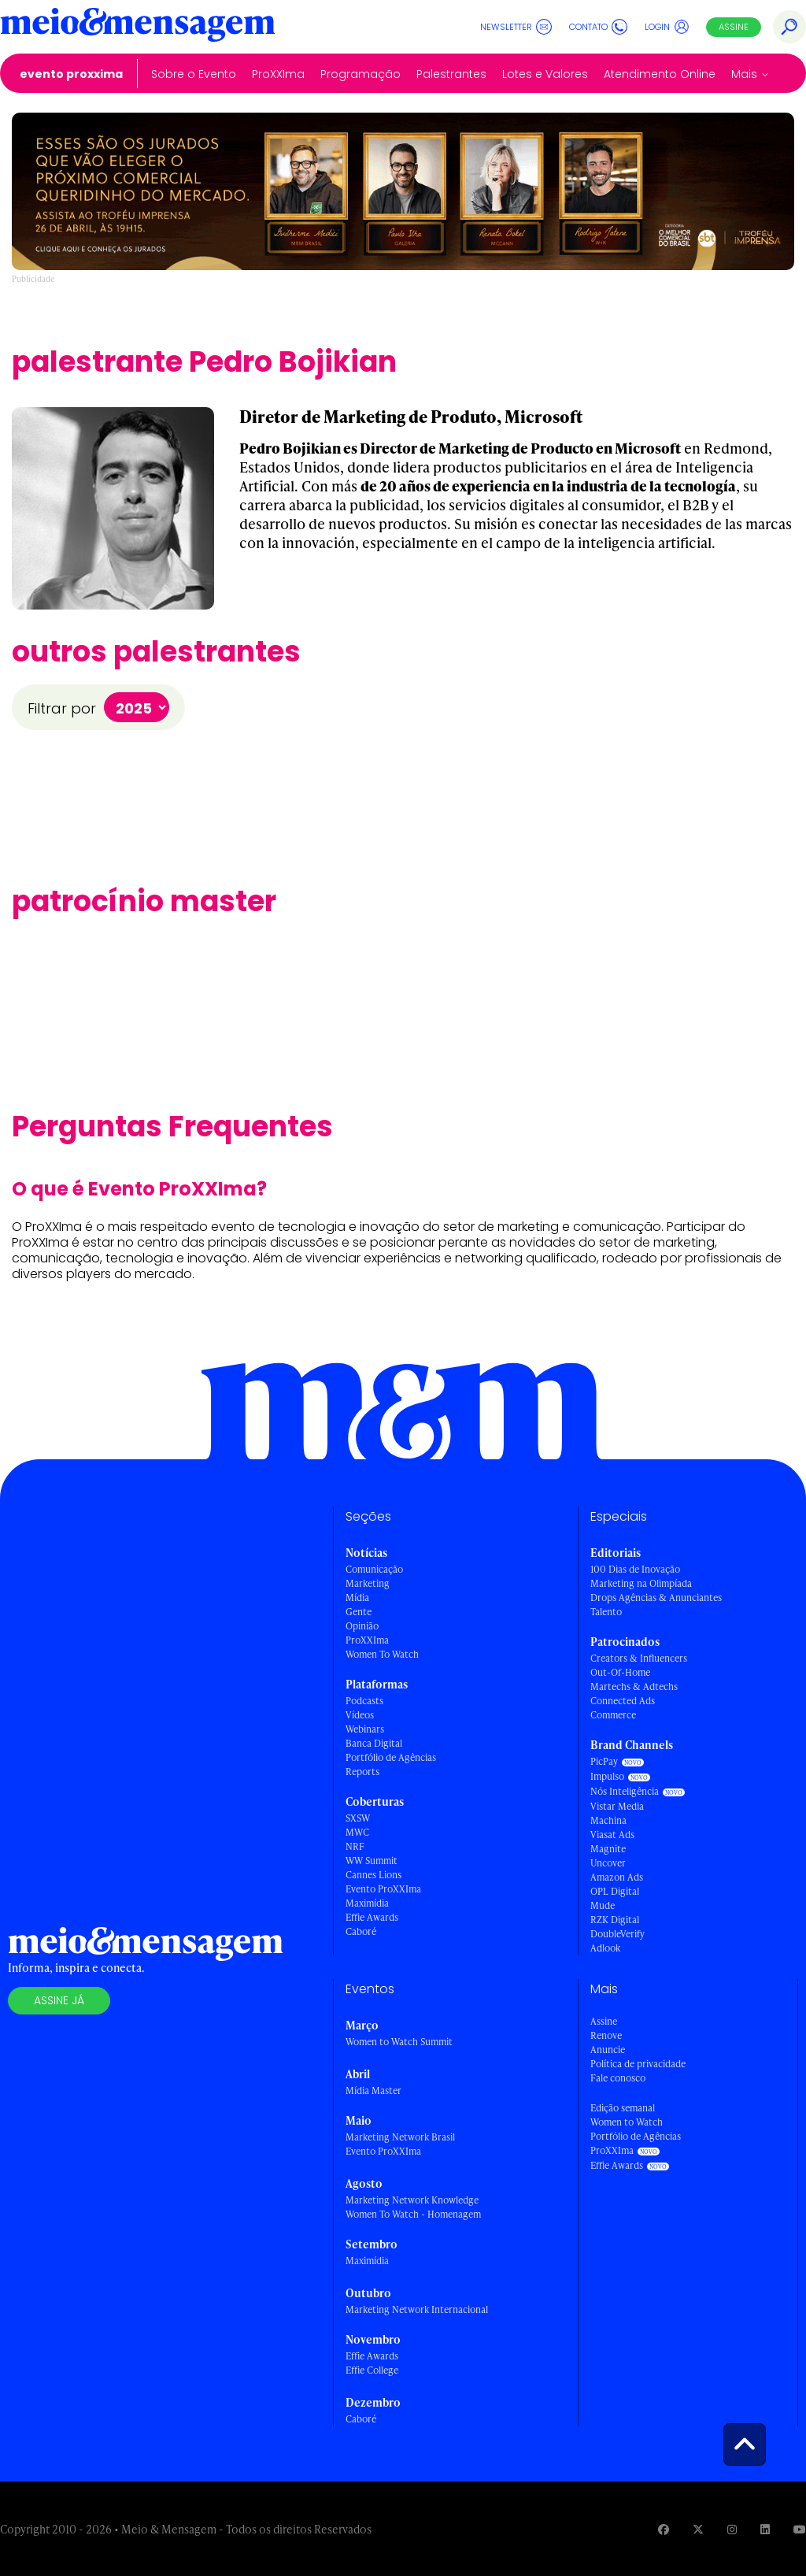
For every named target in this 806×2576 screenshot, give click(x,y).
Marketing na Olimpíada (641, 1583)
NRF (355, 1846)
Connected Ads (622, 1700)
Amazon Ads (616, 1877)
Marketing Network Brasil (400, 2137)
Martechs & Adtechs (634, 1686)
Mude (602, 1905)
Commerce (613, 1715)
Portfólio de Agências (391, 1757)
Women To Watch (382, 1654)
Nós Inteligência (624, 1791)
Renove (606, 2035)
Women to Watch (626, 2122)
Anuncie (607, 2049)
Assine (734, 26)
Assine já (59, 2000)
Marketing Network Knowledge (412, 2200)
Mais (744, 74)
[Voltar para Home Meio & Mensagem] (137, 27)
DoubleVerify (617, 1933)
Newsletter (516, 27)
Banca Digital (374, 1743)
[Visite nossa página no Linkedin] (765, 2529)
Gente (359, 1611)
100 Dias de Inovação (635, 1569)
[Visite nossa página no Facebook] (663, 2529)
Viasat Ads (612, 1834)
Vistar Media (617, 1806)
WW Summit (371, 1860)
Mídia (357, 1597)
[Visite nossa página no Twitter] (698, 2529)
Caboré (361, 1931)
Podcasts (364, 1700)
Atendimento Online (659, 74)
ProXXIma (278, 74)
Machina (608, 1820)
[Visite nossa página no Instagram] (732, 2529)
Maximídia (367, 1903)
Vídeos (360, 1715)
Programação (360, 74)
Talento (606, 1611)
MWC (357, 1832)
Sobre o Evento (193, 74)
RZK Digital (614, 1919)
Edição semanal (622, 2108)
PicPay (604, 1761)
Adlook (605, 1948)
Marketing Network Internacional (417, 2309)
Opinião (362, 1626)
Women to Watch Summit (399, 2041)
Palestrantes (451, 74)
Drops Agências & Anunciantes (656, 1597)
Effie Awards (372, 1917)
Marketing (368, 1583)
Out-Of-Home (620, 1672)
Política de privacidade (638, 2063)
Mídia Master (373, 2090)
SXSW (358, 1818)
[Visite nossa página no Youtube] (799, 2529)
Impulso (607, 1776)
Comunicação (374, 1569)
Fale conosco (617, 2078)
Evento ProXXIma (71, 74)
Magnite (608, 1848)
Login (667, 27)
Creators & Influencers (638, 1658)
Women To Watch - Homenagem (413, 2214)
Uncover (608, 1863)
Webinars (365, 1729)
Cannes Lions (373, 1874)
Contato (598, 27)
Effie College (372, 2370)
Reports (362, 1771)
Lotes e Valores (545, 74)
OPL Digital (614, 1891)
